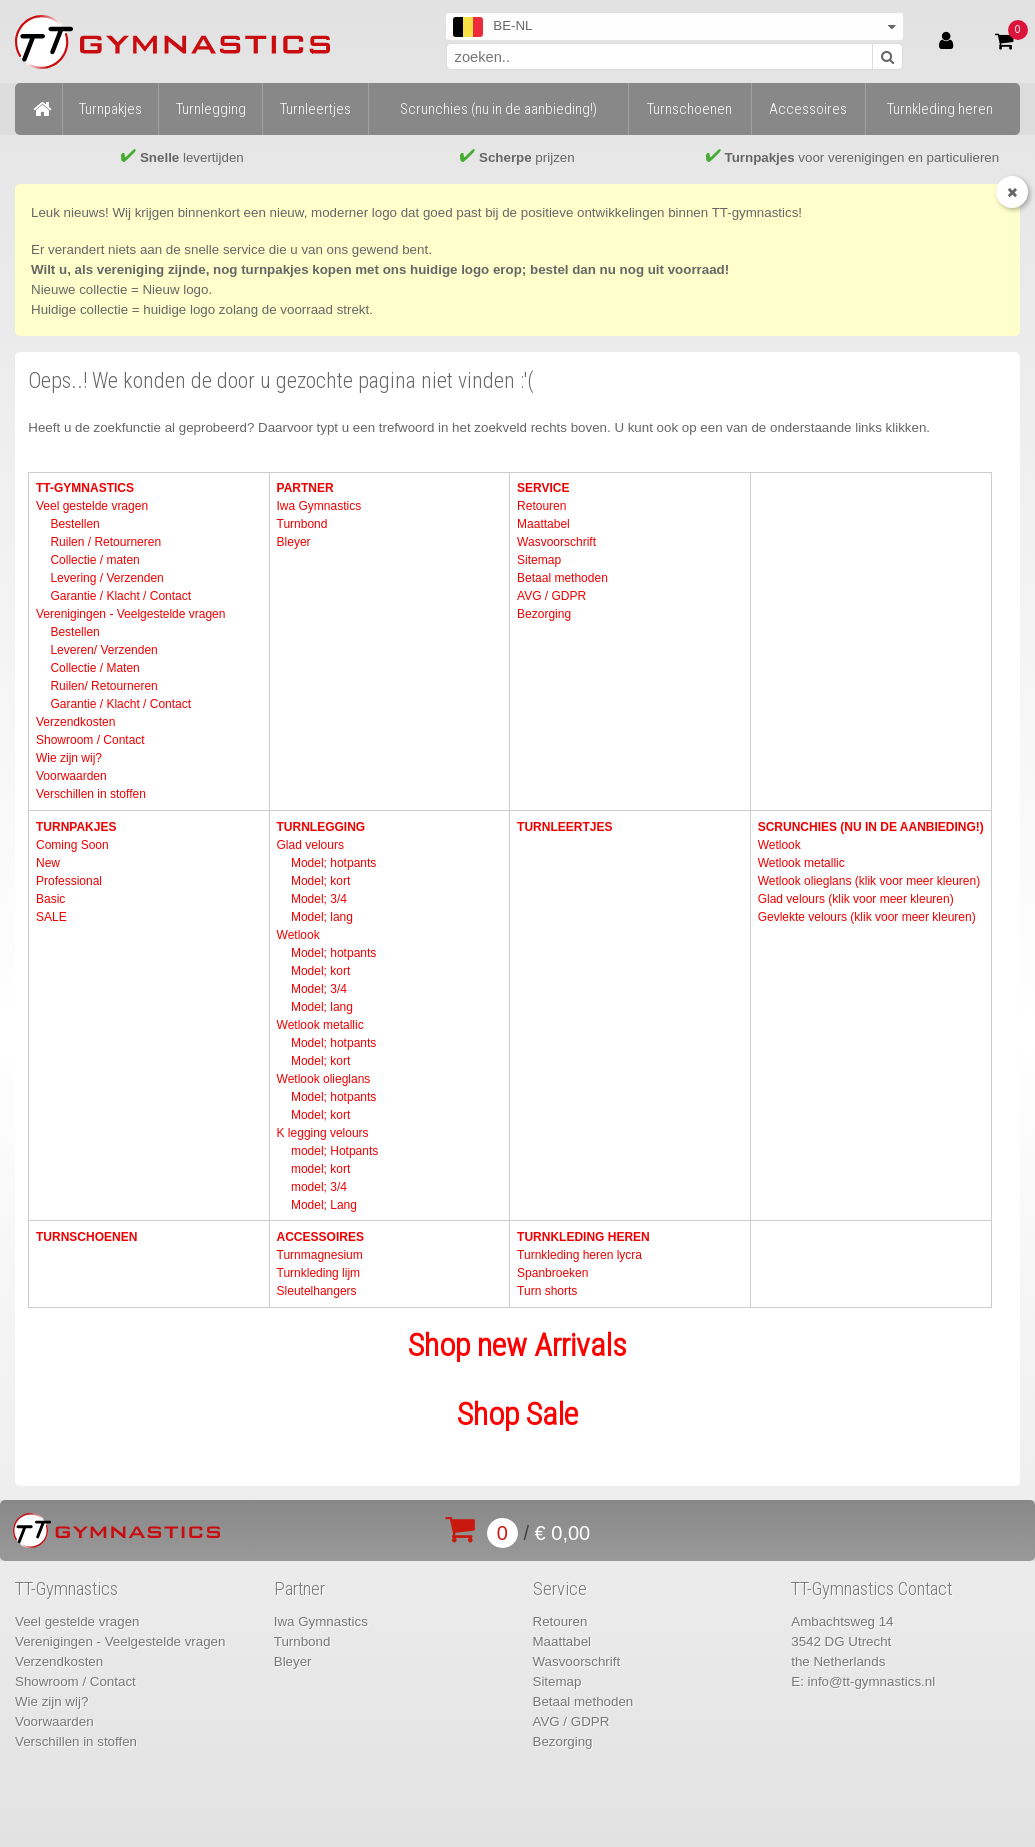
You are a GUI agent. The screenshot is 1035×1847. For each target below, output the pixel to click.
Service (543, 488)
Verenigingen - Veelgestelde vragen (130, 614)
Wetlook (298, 935)
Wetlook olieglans (324, 1079)
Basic (50, 899)
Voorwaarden (71, 776)
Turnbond (302, 524)
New (48, 863)
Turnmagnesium (320, 1255)
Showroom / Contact (90, 740)
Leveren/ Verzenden (103, 650)
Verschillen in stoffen (91, 794)
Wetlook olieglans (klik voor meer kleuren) (869, 881)
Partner (305, 488)
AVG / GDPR (551, 596)
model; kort (320, 1169)
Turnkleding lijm (319, 1273)
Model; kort (320, 881)
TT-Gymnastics (85, 488)
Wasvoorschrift (556, 542)
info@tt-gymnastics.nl (872, 1681)
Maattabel (543, 524)
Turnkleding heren (583, 1237)
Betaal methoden (562, 578)
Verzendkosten (75, 722)
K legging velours (323, 1133)
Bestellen (74, 524)
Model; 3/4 (319, 899)
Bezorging (544, 614)
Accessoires (320, 1237)
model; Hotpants (334, 1151)
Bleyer (294, 542)
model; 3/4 (319, 1187)
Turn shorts (547, 1291)
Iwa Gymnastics (319, 506)
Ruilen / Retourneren (105, 542)
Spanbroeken (552, 1273)
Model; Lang (324, 1205)
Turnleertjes (564, 827)
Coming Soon (72, 845)
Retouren (541, 506)
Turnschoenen (86, 1237)
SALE (51, 917)
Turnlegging (321, 827)
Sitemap (539, 560)
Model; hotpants (333, 863)
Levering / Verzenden (106, 578)
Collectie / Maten (94, 668)
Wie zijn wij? (69, 758)
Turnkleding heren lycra (579, 1255)
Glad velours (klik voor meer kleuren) (856, 899)
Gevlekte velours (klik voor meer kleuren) (867, 917)
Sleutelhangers (317, 1291)
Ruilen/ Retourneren (103, 686)
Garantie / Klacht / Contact (120, 596)
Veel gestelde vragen (92, 506)
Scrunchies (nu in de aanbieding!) (871, 827)
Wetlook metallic (320, 1025)
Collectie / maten (94, 560)
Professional (69, 881)
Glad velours (310, 845)
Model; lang (322, 917)
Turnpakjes (76, 827)
